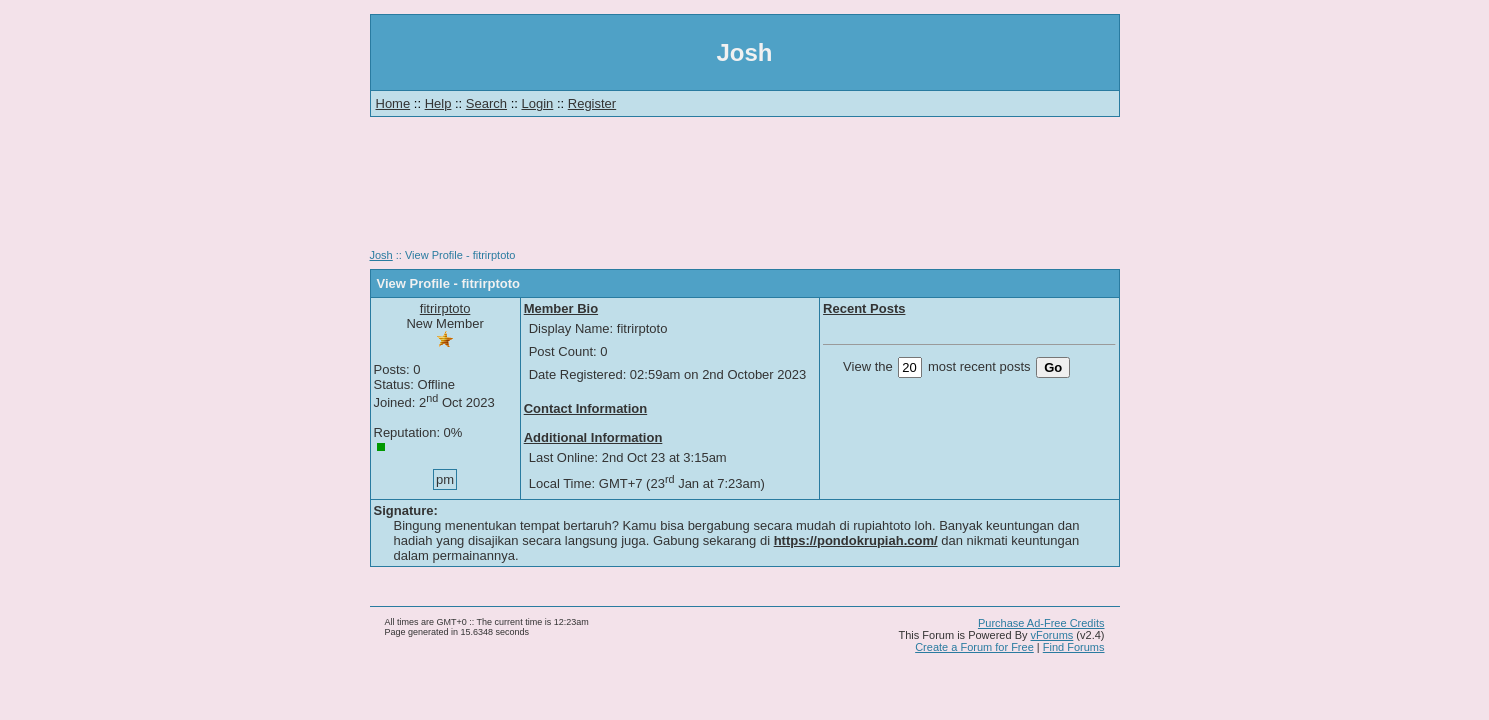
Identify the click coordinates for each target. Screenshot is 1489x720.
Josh (381, 255)
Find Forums (1074, 647)
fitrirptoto (445, 308)
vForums (1052, 635)
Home (393, 103)
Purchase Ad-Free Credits (1041, 623)
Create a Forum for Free (974, 647)
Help (438, 103)
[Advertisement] (745, 190)
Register (592, 103)
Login (538, 103)
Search (486, 103)
